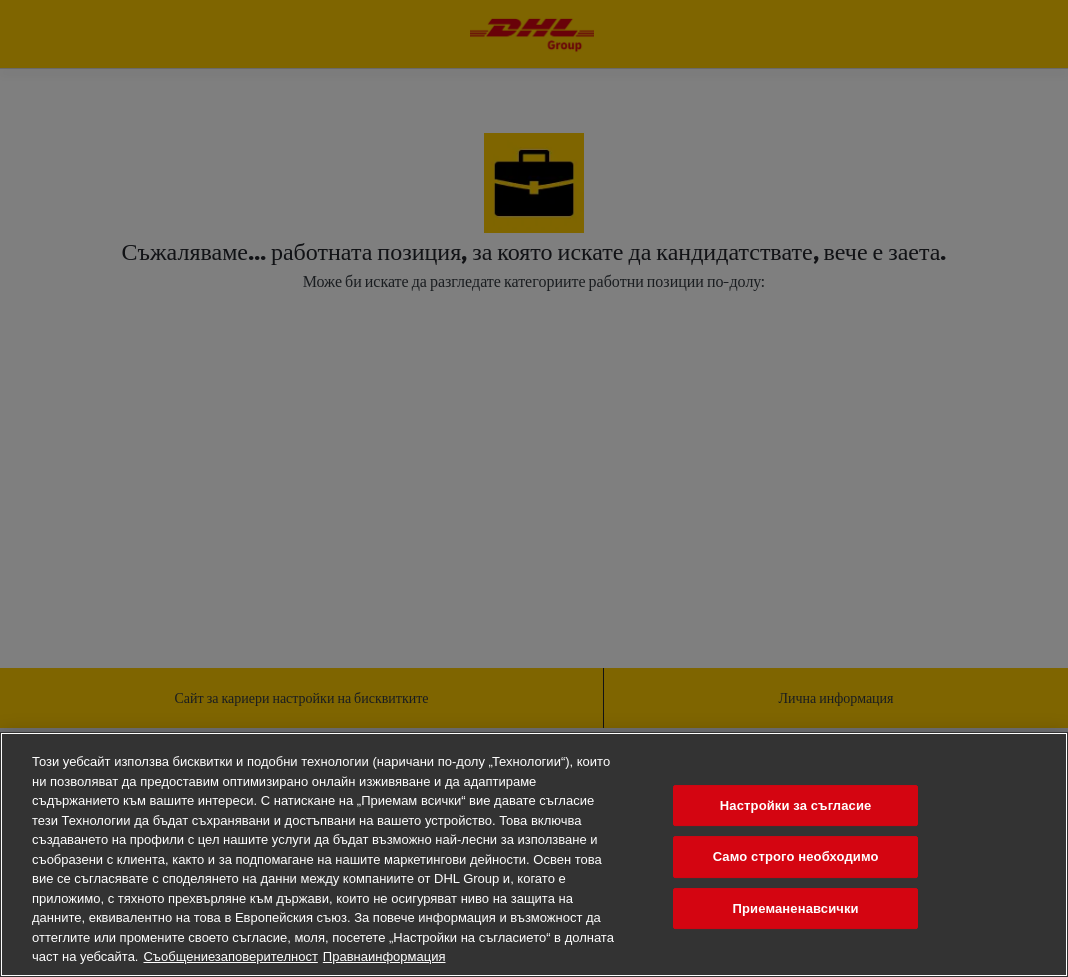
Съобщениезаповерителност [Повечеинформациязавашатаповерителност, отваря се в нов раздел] (230, 956)
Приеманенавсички (796, 908)
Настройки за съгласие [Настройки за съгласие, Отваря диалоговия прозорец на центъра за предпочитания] (796, 805)
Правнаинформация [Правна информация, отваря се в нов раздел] (384, 956)
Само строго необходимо (796, 856)
